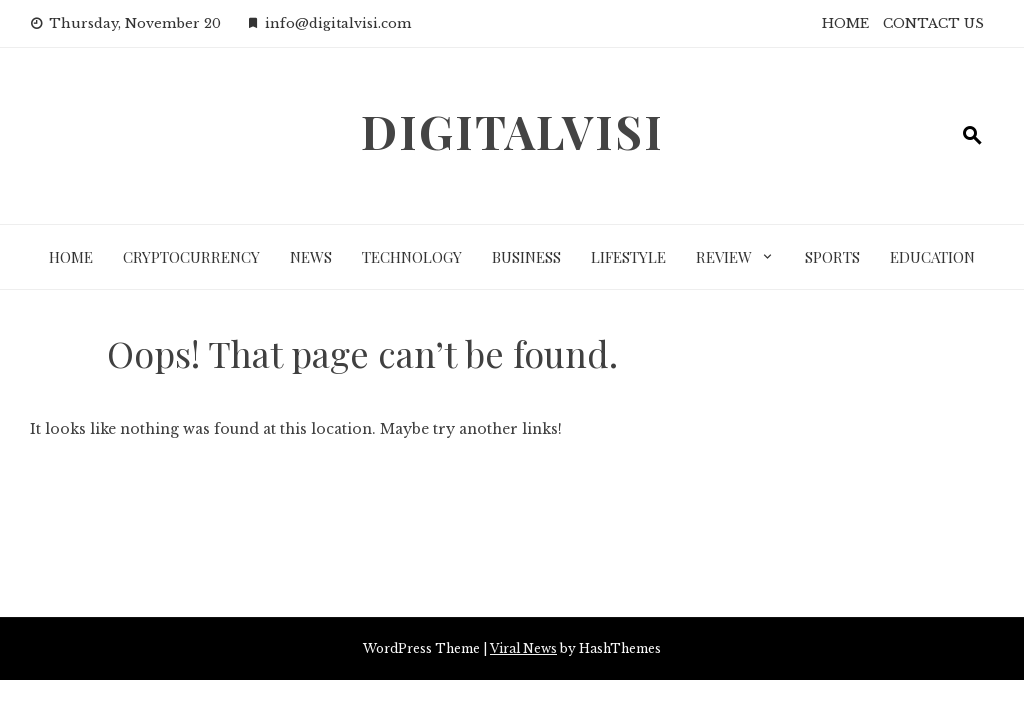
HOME (845, 23)
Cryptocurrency (191, 257)
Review (724, 257)
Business (526, 257)
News (311, 257)
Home (71, 257)
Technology (412, 257)
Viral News (523, 648)
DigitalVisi (512, 131)
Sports (832, 257)
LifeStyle (628, 257)
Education (932, 257)
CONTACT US (933, 23)
